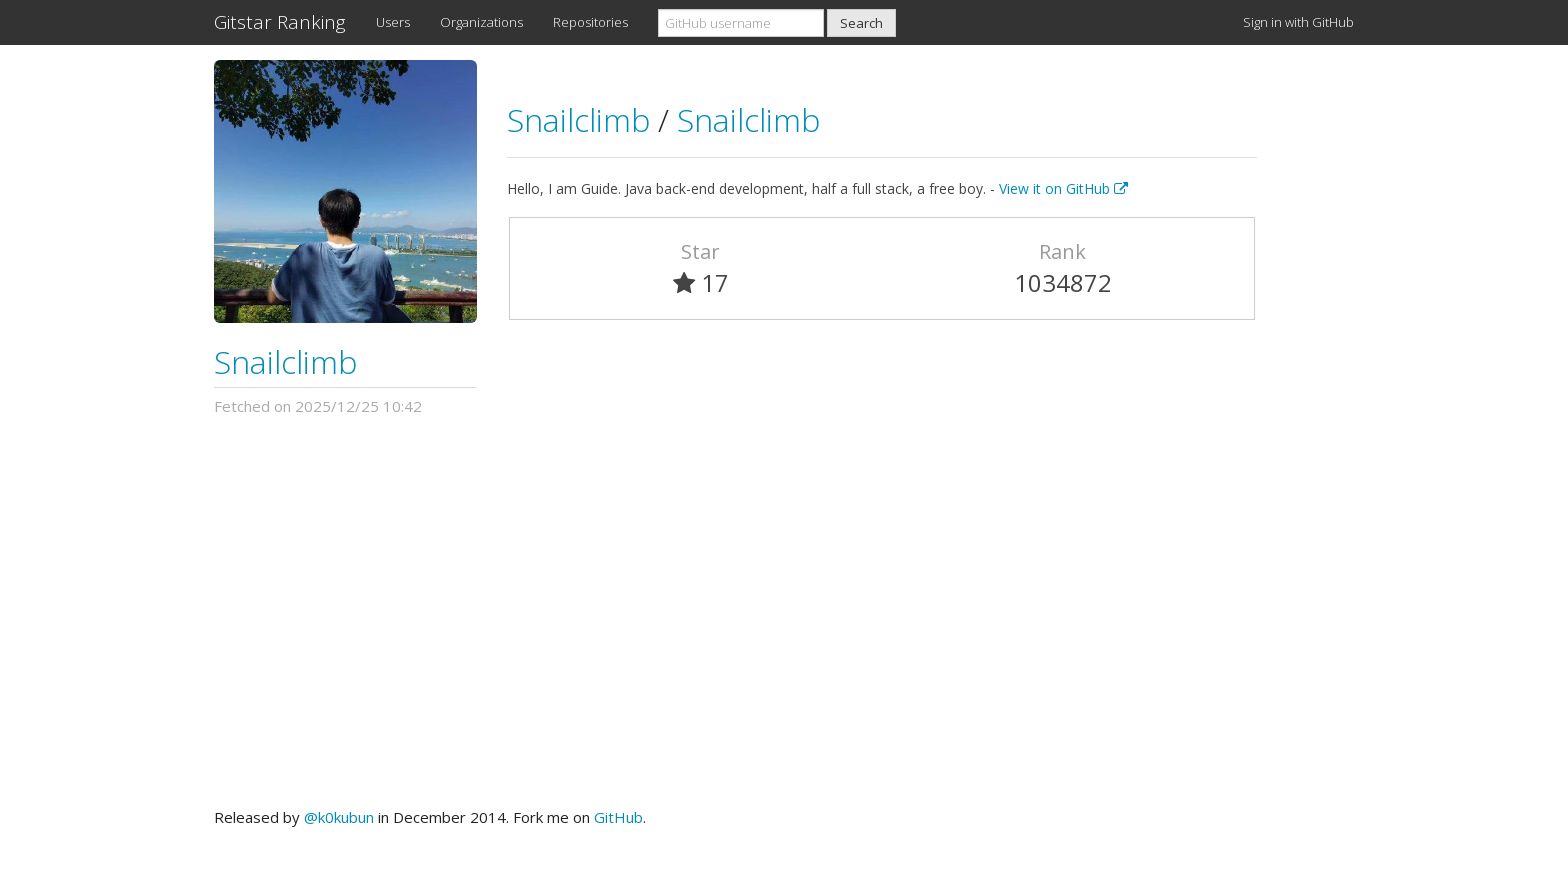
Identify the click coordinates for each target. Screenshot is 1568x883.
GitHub (618, 817)
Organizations (481, 22)
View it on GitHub (1063, 188)
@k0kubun (339, 817)
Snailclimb (285, 361)
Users (393, 22)
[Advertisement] (784, 612)
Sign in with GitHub (1298, 22)
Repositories (590, 22)
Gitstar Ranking (280, 22)
